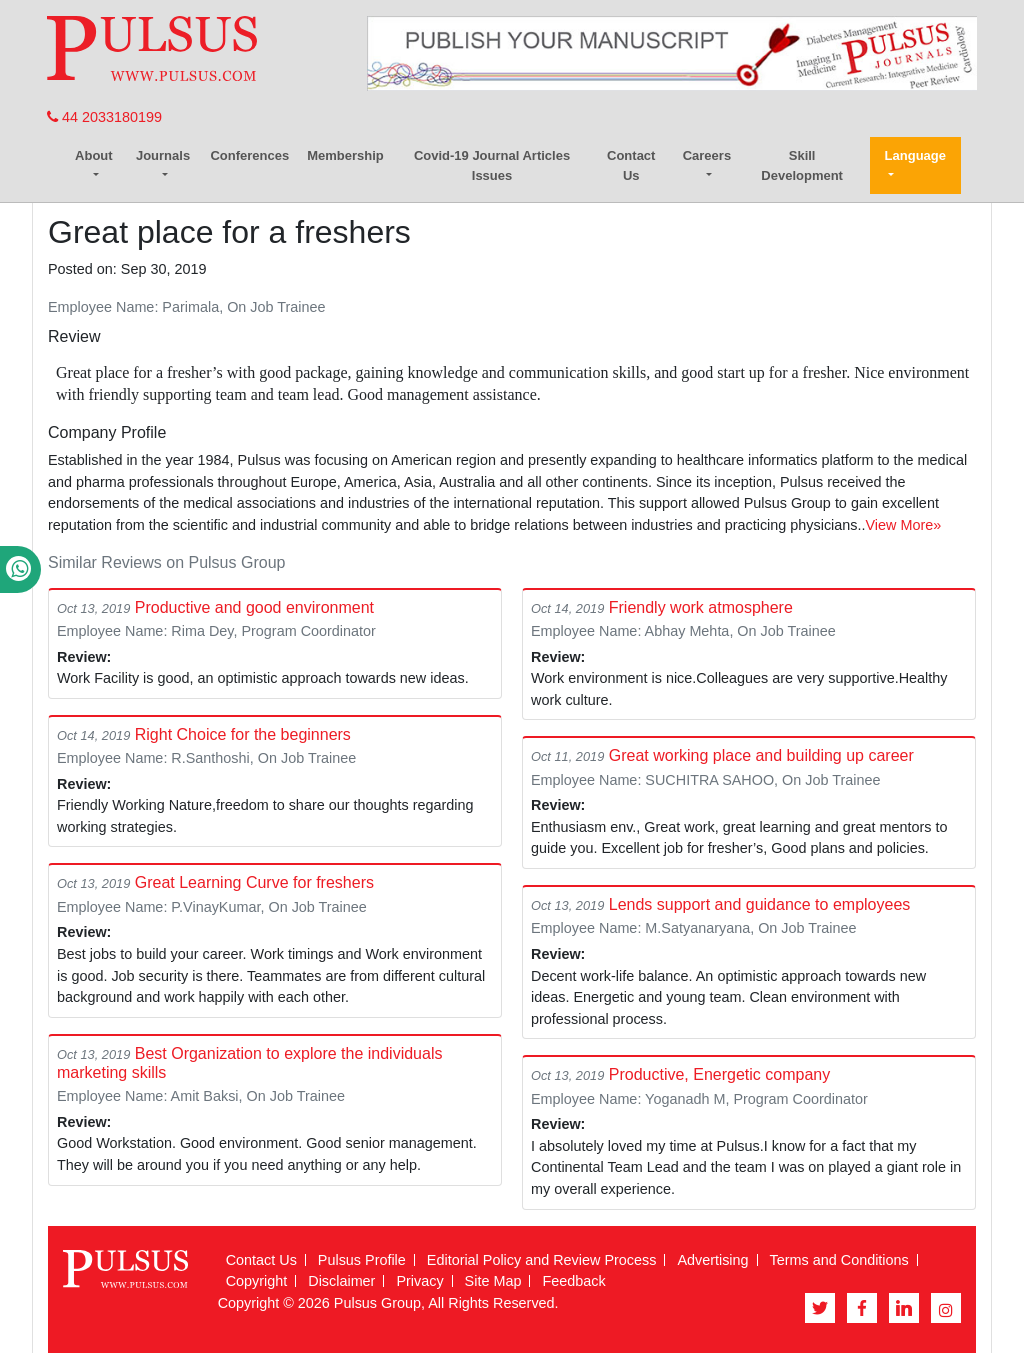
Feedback (573, 1281)
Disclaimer (341, 1281)
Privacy (419, 1281)
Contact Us (631, 165)
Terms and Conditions (839, 1260)
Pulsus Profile (362, 1260)
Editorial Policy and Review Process (542, 1260)
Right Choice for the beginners (243, 734)
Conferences (249, 155)
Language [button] (915, 155)
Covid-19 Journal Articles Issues (492, 165)
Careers (707, 155)
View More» (904, 525)
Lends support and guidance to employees (760, 904)
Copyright (257, 1281)
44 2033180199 (104, 117)
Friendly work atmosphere (701, 607)
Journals (163, 155)
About (94, 155)
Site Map (493, 1281)
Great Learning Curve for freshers (254, 882)
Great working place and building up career (761, 755)
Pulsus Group (377, 1303)
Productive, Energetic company (719, 1074)
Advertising (712, 1260)
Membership (345, 155)
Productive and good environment (254, 607)
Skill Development (802, 165)
